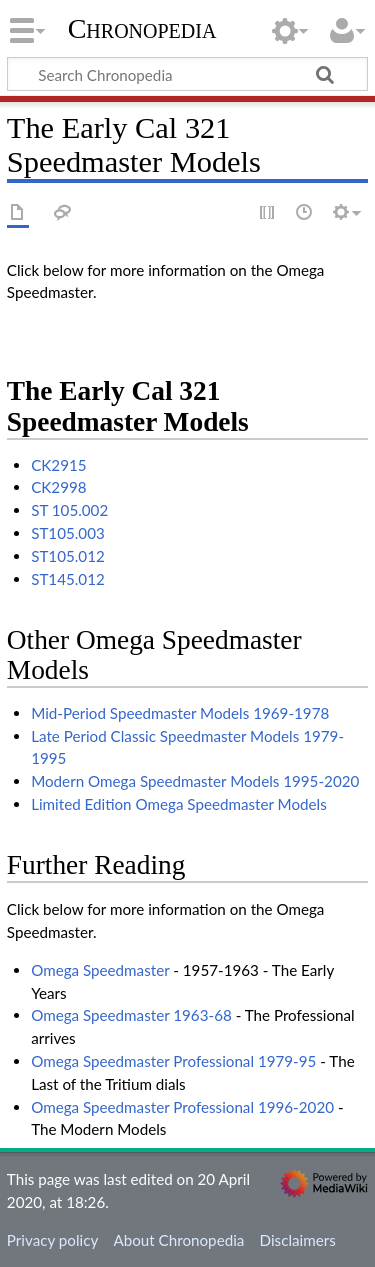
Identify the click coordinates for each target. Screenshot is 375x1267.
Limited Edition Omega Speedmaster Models (179, 804)
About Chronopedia (178, 1240)
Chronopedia (142, 29)
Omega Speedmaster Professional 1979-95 (173, 1061)
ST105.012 (68, 556)
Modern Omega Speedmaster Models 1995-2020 (195, 781)
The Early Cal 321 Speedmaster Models (128, 406)
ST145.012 (68, 579)
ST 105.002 (69, 510)
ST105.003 (68, 533)
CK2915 (58, 465)
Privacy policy (52, 1240)
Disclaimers (298, 1240)
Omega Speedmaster (100, 970)
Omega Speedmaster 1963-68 (131, 1015)
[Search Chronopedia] (187, 74)
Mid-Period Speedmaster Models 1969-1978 (180, 713)
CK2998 (58, 487)
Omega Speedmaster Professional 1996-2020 (182, 1107)
